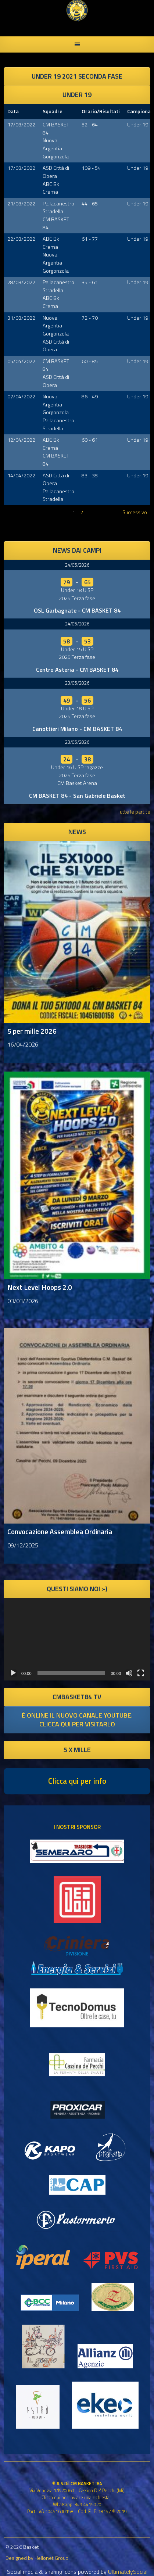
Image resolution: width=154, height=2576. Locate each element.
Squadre (52, 111)
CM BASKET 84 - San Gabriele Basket (77, 795)
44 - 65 (90, 204)
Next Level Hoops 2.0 (39, 1287)
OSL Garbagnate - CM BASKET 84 (77, 610)
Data (13, 111)
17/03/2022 (21, 125)
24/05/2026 (77, 564)
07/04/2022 (21, 396)
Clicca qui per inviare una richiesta (76, 2497)
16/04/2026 (22, 1044)
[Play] (13, 1673)
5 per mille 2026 (32, 1031)
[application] (77, 1639)
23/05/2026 (77, 682)
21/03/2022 (21, 204)
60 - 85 (90, 361)
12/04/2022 (21, 440)
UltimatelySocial (127, 2571)
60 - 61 (90, 440)
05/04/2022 (21, 361)
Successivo (134, 512)
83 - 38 (90, 475)
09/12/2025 (22, 1545)
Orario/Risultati (101, 111)
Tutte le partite (134, 811)
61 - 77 (90, 239)
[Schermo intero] (140, 1673)
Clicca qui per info (77, 1781)
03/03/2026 (22, 1300)
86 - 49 (90, 396)
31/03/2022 (21, 318)
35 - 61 (90, 282)
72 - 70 (90, 318)
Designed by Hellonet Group (37, 2558)
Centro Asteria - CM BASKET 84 (77, 669)
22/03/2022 (21, 239)
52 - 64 (90, 125)
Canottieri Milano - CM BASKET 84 (77, 728)
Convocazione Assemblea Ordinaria (59, 1531)
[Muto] (129, 1673)
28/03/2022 (21, 282)
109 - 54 (91, 168)
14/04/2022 (21, 475)
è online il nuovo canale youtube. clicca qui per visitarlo (77, 1719)
